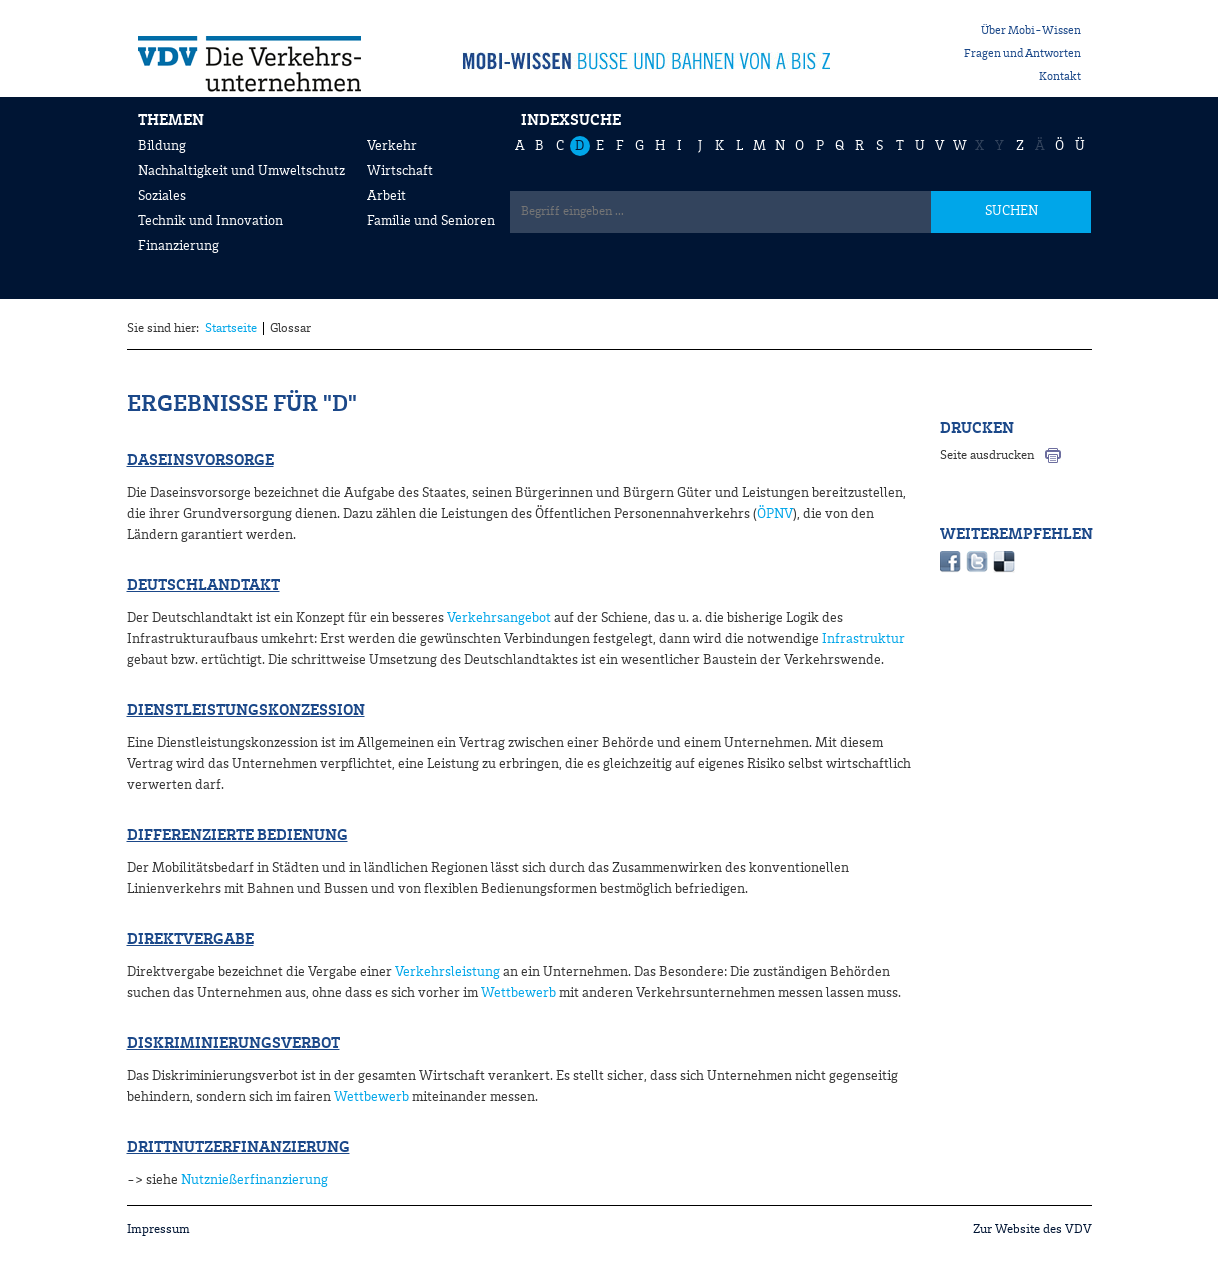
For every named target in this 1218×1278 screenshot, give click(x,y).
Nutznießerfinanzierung (254, 1180)
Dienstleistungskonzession (246, 711)
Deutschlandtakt (203, 586)
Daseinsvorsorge (200, 461)
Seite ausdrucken (987, 455)
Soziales (162, 196)
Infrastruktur (863, 639)
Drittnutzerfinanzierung (238, 1148)
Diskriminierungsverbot (233, 1044)
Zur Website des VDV (1032, 1229)
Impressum (158, 1229)
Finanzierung (178, 246)
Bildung (162, 146)
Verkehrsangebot (499, 618)
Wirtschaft (400, 171)
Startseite (231, 328)
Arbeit (386, 196)
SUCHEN (1011, 211)
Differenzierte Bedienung (237, 836)
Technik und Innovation (210, 221)
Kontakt (1060, 77)
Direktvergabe (190, 940)
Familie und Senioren (431, 221)
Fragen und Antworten (1022, 54)
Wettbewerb (518, 993)
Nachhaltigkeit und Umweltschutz (241, 171)
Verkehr (392, 146)
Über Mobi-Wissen (1031, 31)
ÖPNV (775, 514)
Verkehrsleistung (447, 972)
